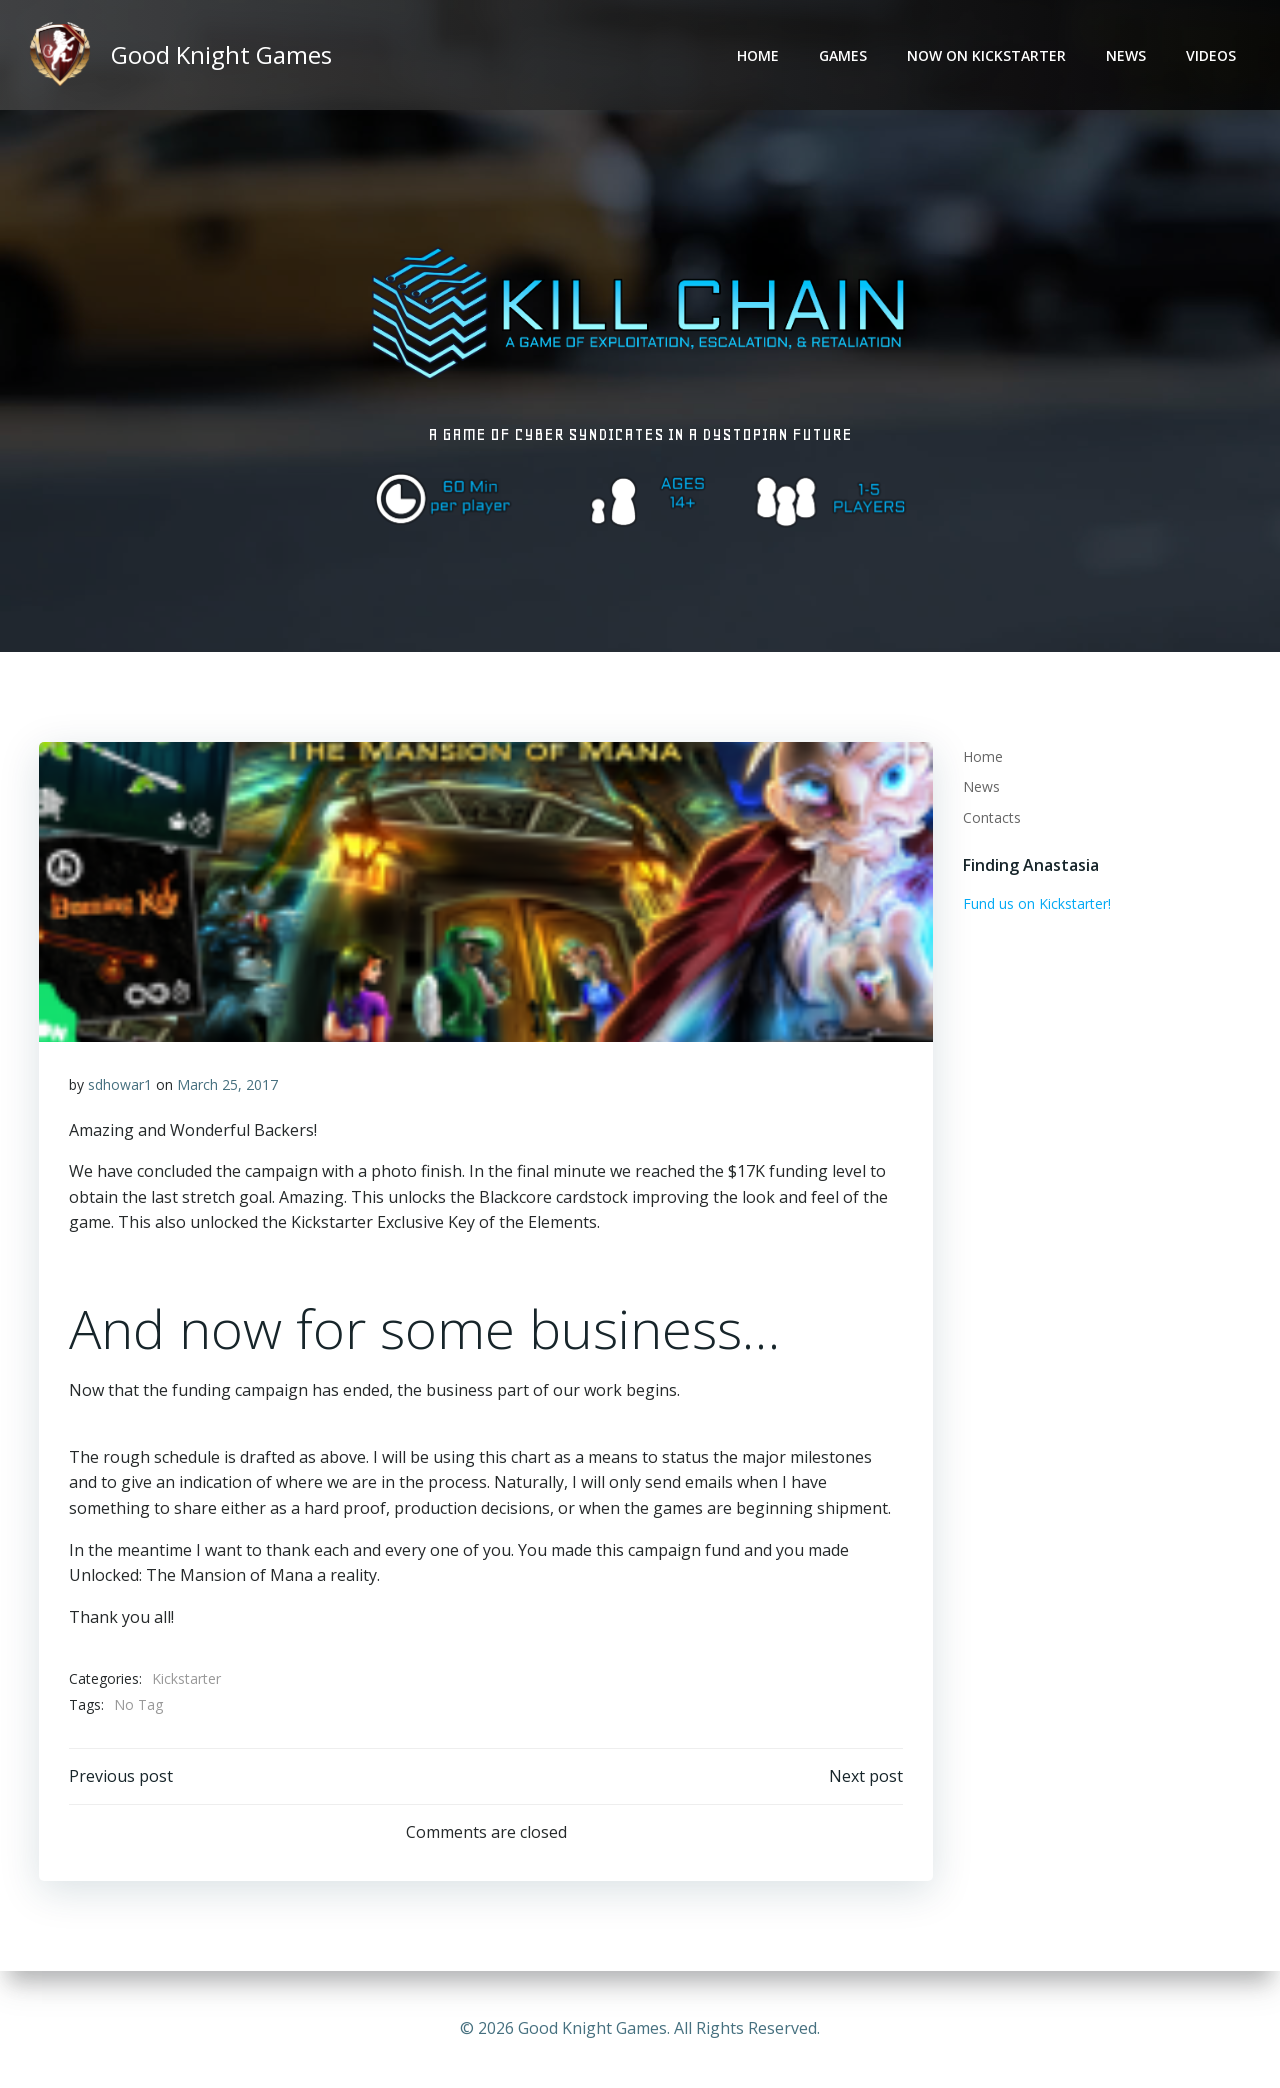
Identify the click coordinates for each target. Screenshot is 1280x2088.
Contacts (992, 817)
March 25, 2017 (227, 1084)
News (1126, 55)
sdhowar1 (120, 1084)
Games (843, 55)
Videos (1211, 55)
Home (758, 55)
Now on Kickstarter (986, 55)
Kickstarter (186, 1678)
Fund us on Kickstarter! (1037, 903)
